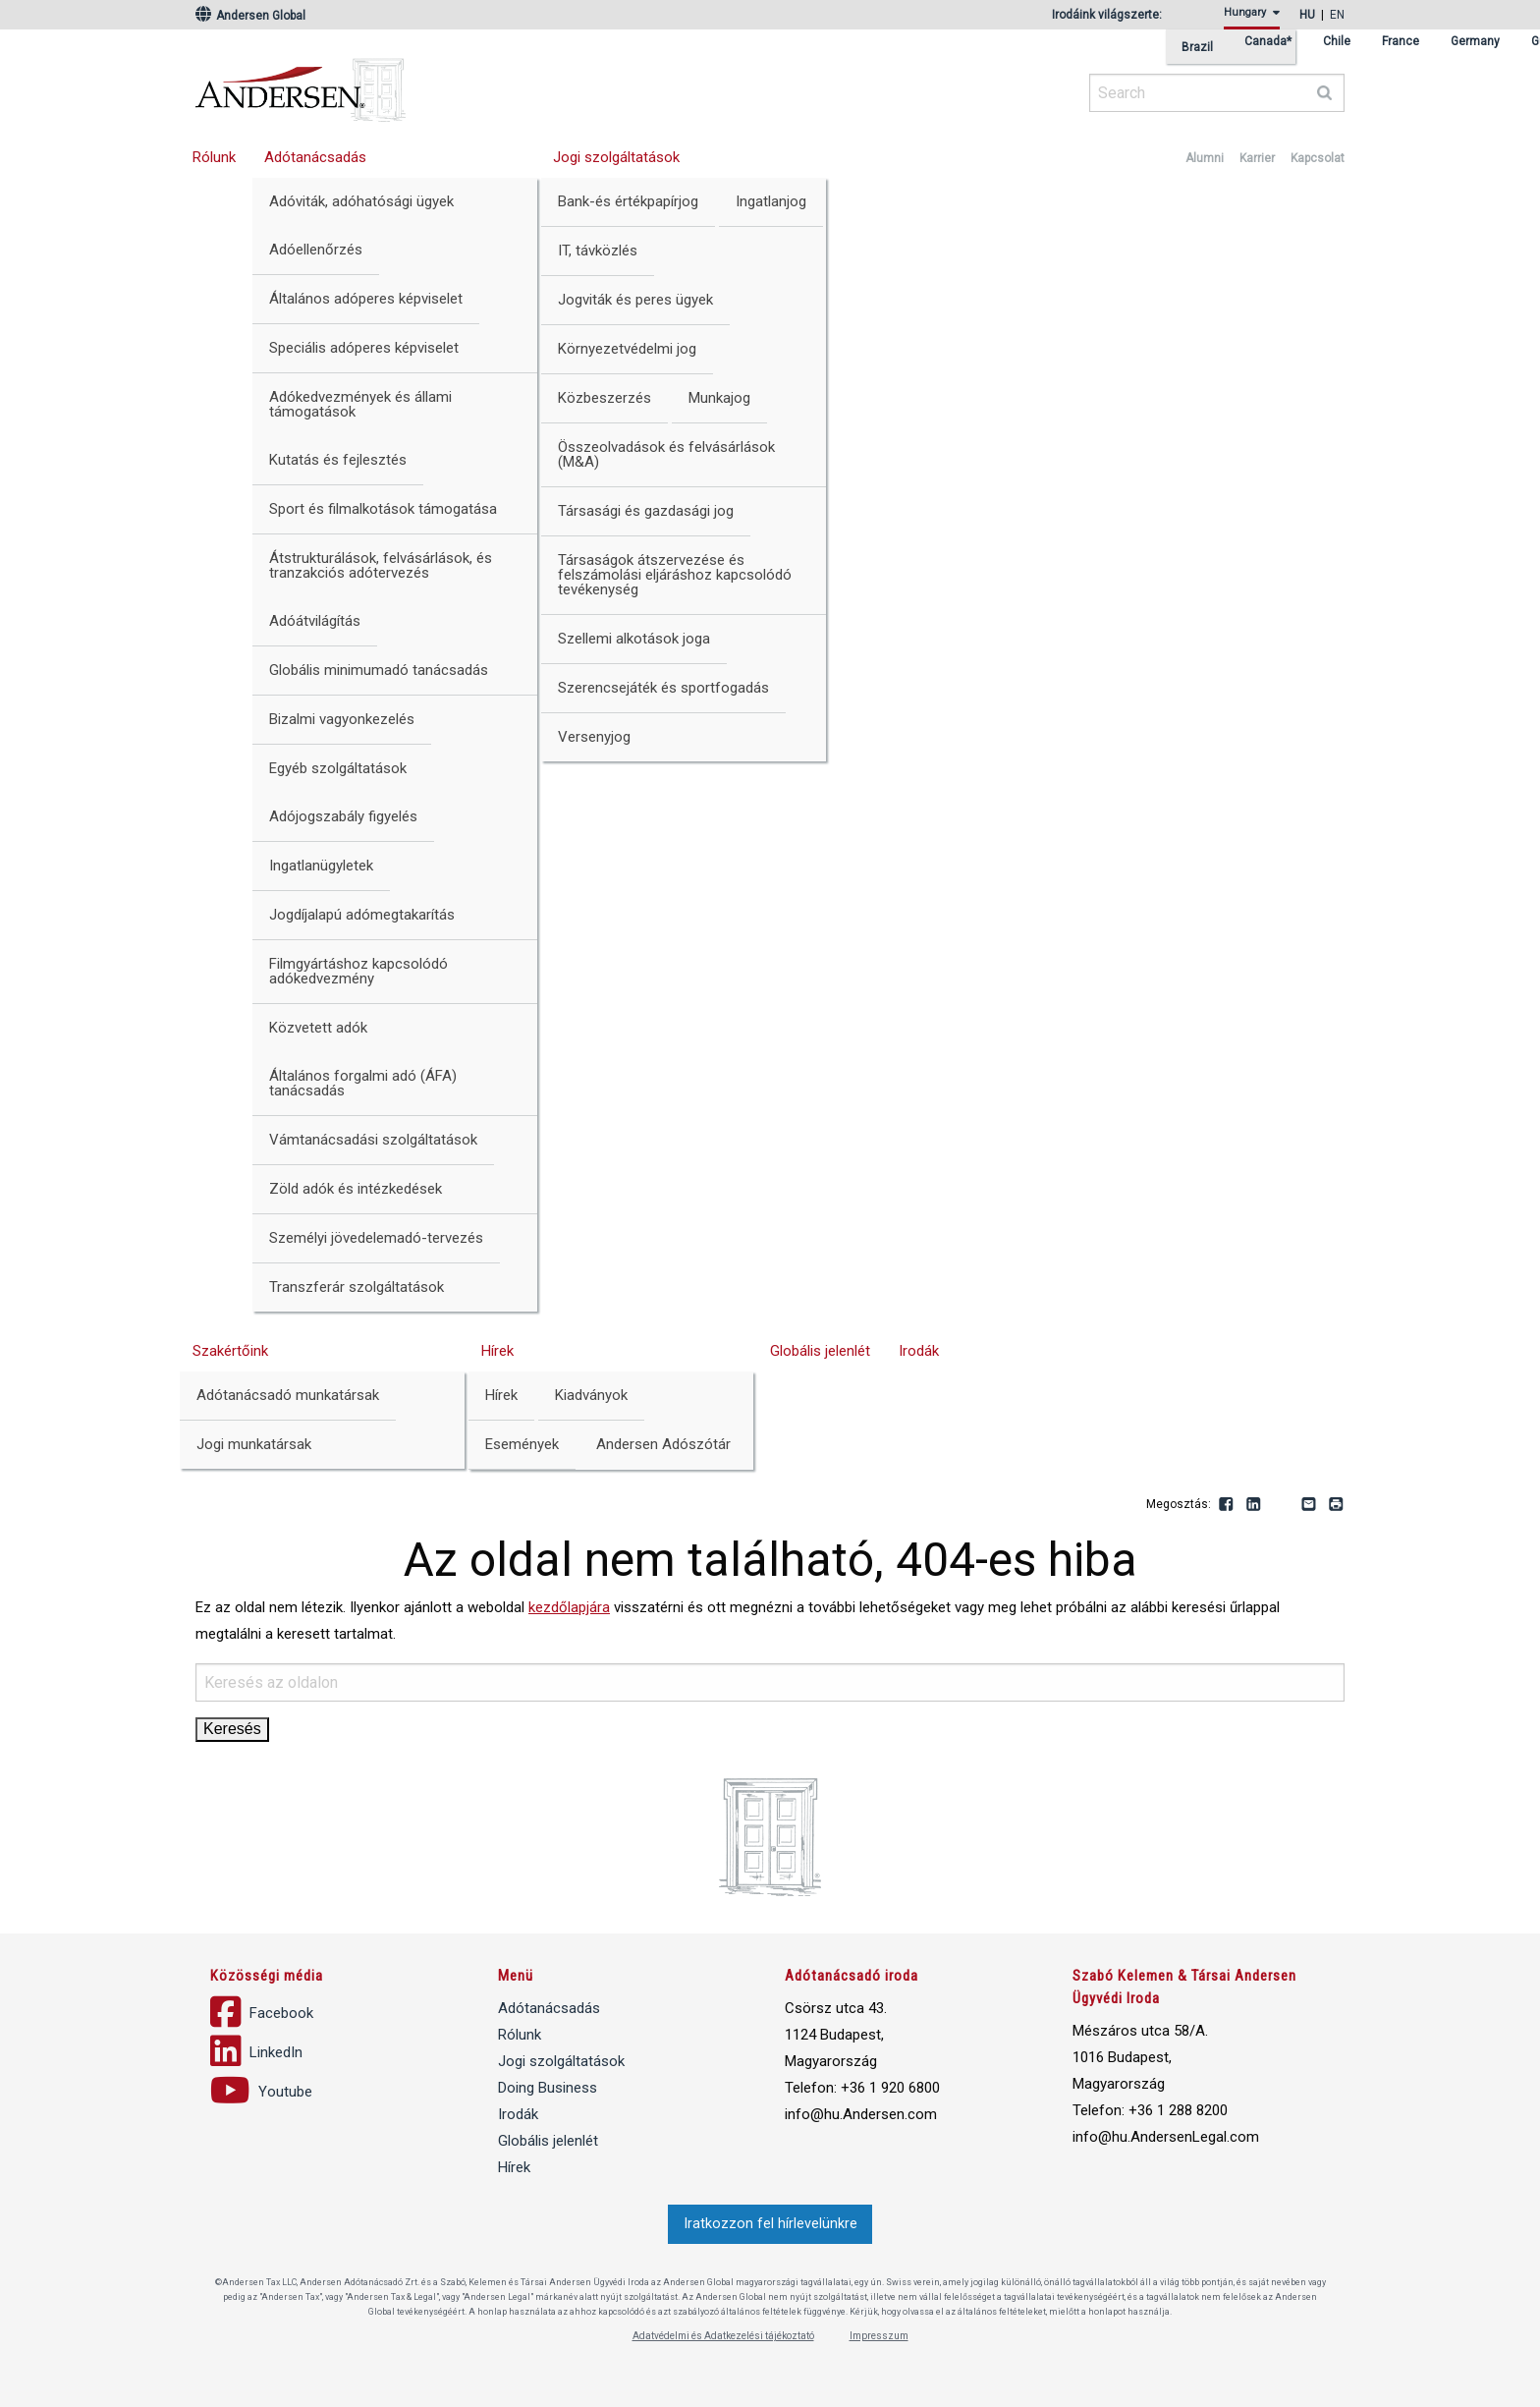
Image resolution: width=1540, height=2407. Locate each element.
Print (1337, 1505)
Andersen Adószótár (663, 1444)
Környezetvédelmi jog (627, 349)
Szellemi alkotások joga (634, 638)
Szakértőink (230, 1351)
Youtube (1282, 1505)
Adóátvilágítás (314, 621)
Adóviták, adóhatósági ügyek (361, 201)
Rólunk (214, 157)
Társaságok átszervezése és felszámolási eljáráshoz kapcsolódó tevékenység (675, 574)
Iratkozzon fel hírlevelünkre (770, 2223)
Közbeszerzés (604, 398)
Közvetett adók (318, 1027)
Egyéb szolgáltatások (338, 768)
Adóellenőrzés (315, 249)
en (1337, 15)
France (1400, 41)
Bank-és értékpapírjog (628, 201)
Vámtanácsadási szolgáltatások (373, 1139)
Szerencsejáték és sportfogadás (663, 688)
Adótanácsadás (315, 157)
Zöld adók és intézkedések (355, 1189)
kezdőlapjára (569, 1607)
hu (1307, 15)
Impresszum (879, 2335)
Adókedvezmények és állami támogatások (360, 404)
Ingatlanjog (771, 201)
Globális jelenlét (820, 1351)
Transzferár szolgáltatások (356, 1287)
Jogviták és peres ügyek (635, 299)
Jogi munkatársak (253, 1444)
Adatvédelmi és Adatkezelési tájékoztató (723, 2335)
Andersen (490, 83)
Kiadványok (591, 1395)
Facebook (1227, 1505)
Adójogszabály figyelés (343, 816)
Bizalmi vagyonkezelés (341, 719)
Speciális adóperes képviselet (364, 348)
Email (1309, 1505)
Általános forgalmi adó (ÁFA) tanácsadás (363, 1083)
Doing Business (547, 2088)
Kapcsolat (1318, 158)
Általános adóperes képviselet (366, 299)
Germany (1475, 41)
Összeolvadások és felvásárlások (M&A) (666, 454)
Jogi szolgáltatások (616, 157)
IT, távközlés (597, 250)
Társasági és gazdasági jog (646, 511)
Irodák (919, 1351)
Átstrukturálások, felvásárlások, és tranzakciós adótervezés (380, 565)
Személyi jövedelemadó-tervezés (376, 1238)
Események (522, 1444)
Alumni (1204, 158)
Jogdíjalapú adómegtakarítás (362, 915)
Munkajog (719, 398)
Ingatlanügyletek (321, 865)
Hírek (497, 1351)
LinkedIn (1254, 1505)
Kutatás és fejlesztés (338, 460)
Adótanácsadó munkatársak (287, 1395)
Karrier (1257, 158)
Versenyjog (594, 737)
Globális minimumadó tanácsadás (378, 670)
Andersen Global (250, 16)
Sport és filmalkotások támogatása (383, 509)
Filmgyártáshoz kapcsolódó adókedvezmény (358, 971)
